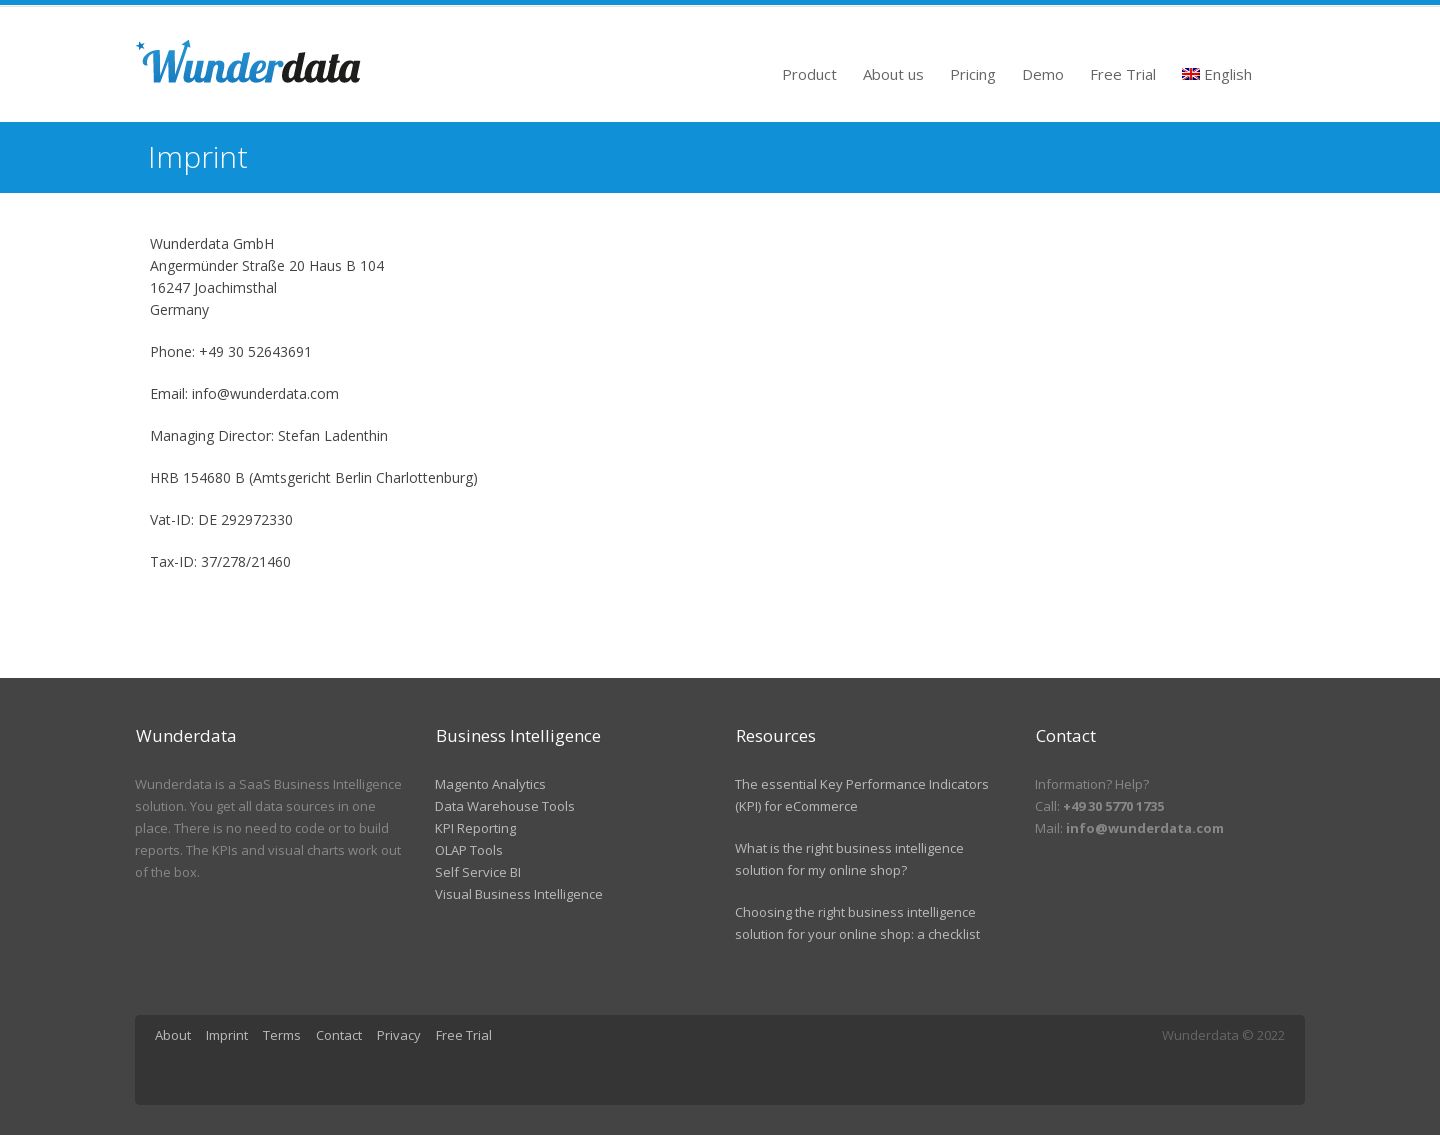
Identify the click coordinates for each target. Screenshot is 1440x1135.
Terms (282, 1035)
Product (809, 74)
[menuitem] (1217, 69)
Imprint (227, 1035)
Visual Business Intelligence (519, 894)
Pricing (973, 74)
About (173, 1035)
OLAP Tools (469, 850)
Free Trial (1123, 74)
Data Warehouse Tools (505, 806)
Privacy (399, 1035)
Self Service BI (478, 872)
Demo (1043, 74)
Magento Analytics (490, 784)
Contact (339, 1035)
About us (893, 74)
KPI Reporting (475, 828)
